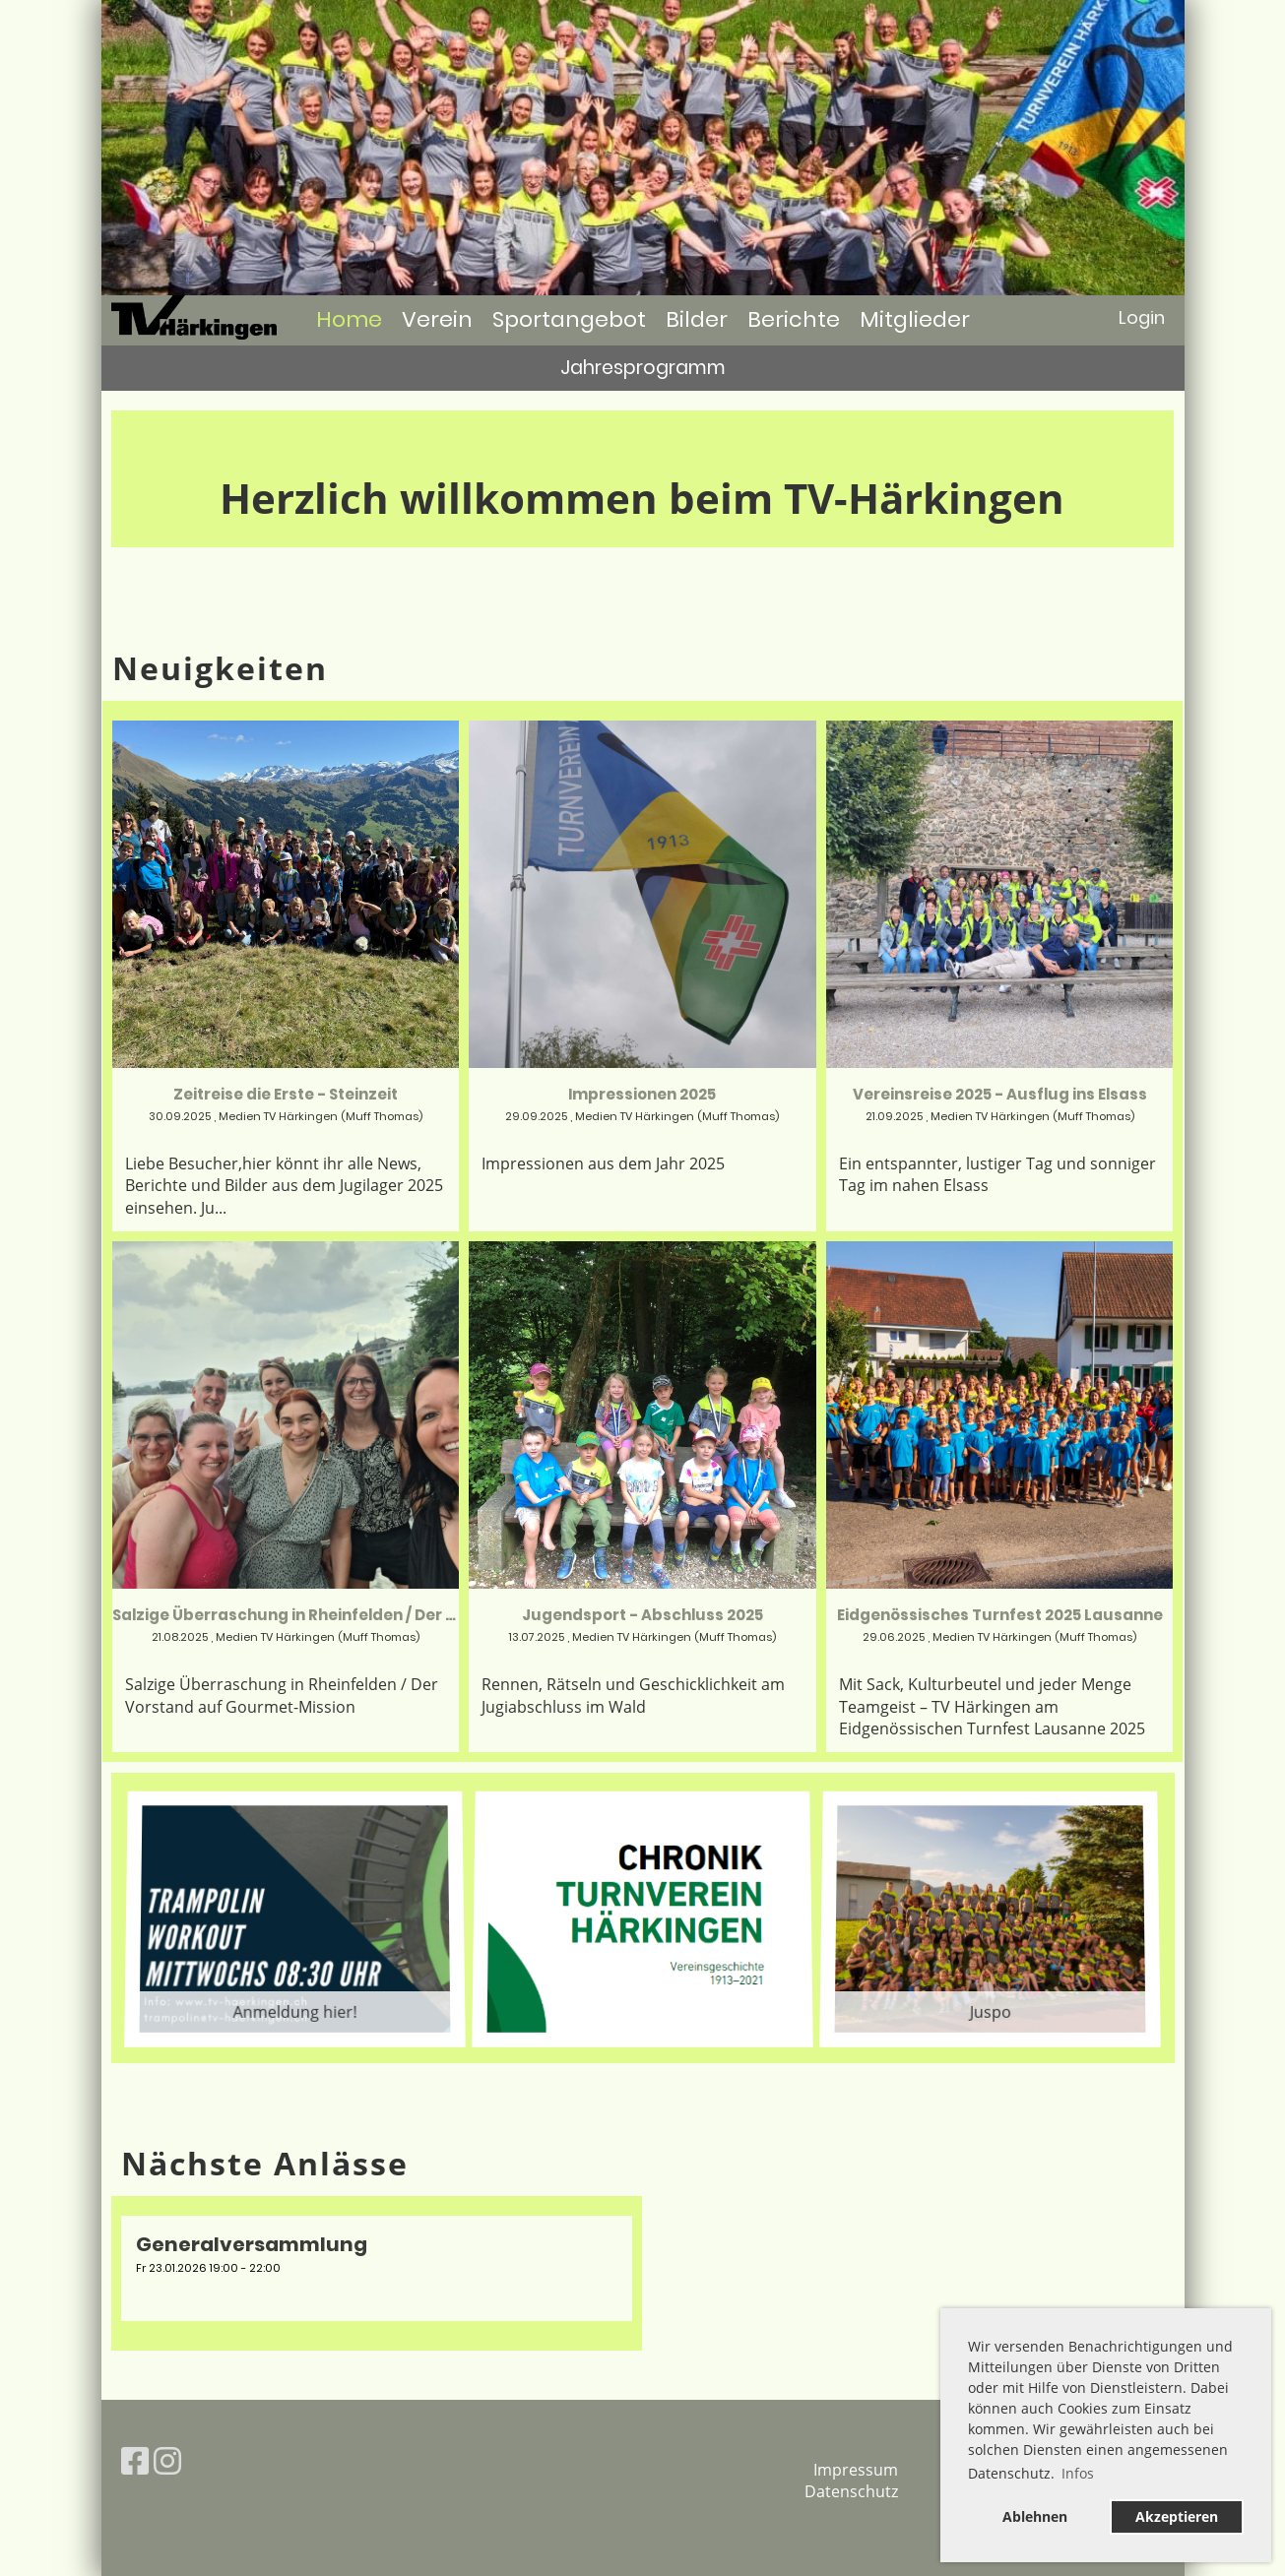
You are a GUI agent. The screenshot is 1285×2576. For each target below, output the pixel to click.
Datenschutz (851, 2491)
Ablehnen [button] (1034, 2516)
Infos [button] (1077, 2473)
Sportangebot (569, 319)
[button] (377, 2268)
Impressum (855, 2470)
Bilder (697, 319)
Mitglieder (915, 319)
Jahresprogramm (643, 367)
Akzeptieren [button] (1176, 2516)
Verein (437, 319)
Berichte (793, 319)
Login (1142, 317)
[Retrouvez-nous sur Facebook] (135, 2460)
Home (349, 319)
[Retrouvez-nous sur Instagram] (167, 2460)
